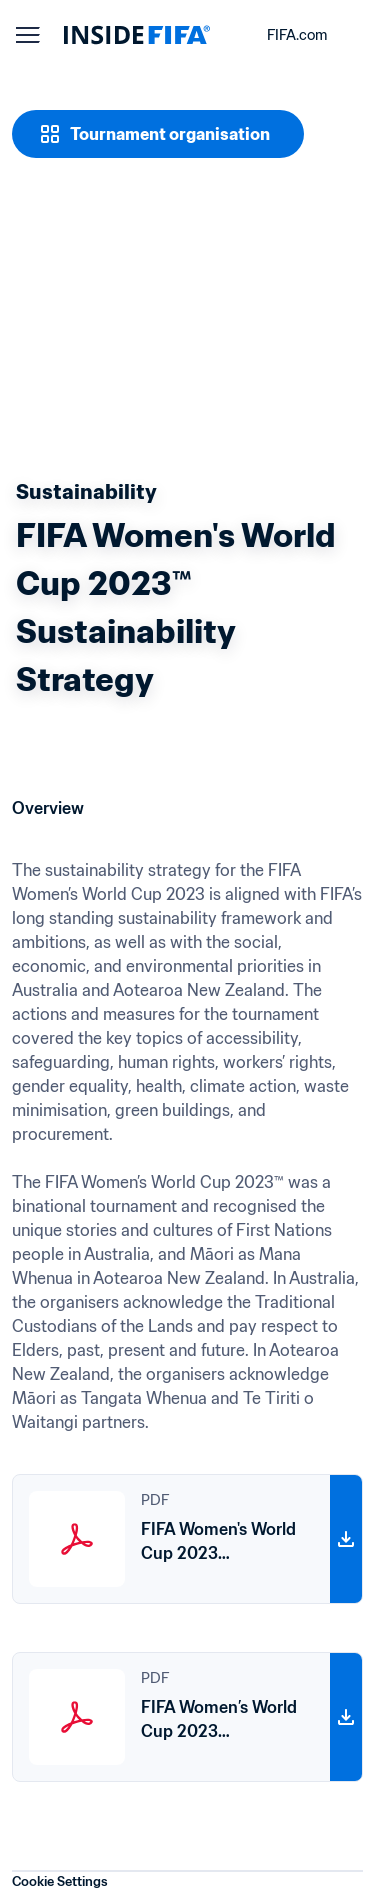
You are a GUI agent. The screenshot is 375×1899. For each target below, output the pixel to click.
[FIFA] (137, 35)
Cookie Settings (60, 1881)
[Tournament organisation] (158, 134)
